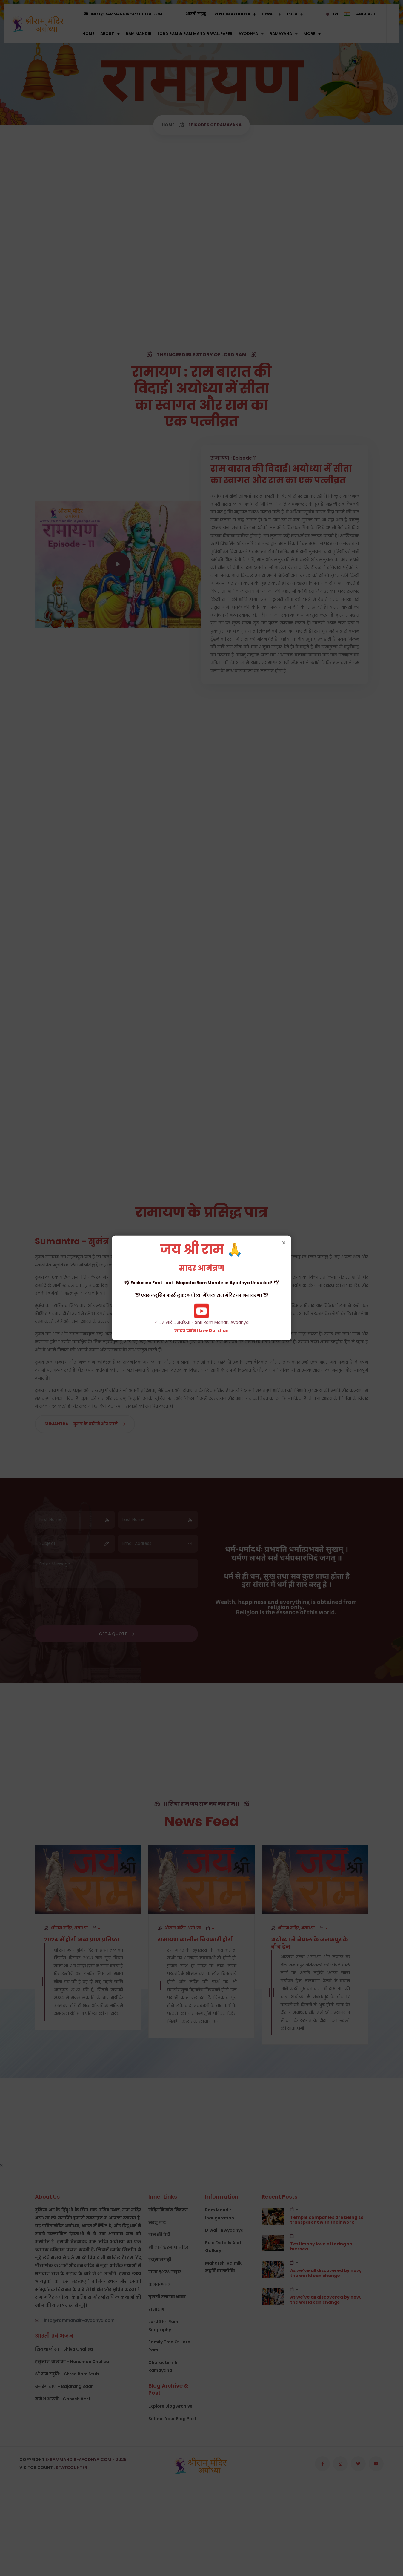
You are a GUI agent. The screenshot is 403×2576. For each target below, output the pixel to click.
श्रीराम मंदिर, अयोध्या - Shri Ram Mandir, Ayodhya (201, 1287)
